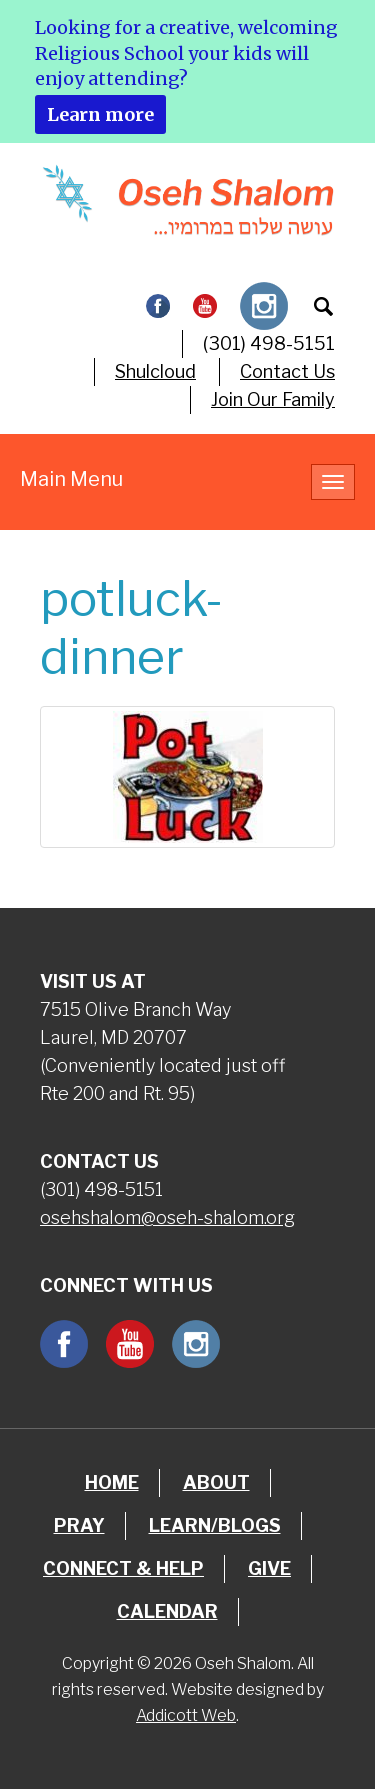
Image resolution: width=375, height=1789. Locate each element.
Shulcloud (155, 371)
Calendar (167, 1611)
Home (112, 1482)
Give (269, 1568)
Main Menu (71, 479)
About (216, 1482)
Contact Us (287, 371)
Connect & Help (123, 1568)
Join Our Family (273, 399)
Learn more (100, 114)
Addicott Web (186, 1715)
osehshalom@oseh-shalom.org (167, 1217)
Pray (79, 1525)
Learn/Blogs (215, 1525)
